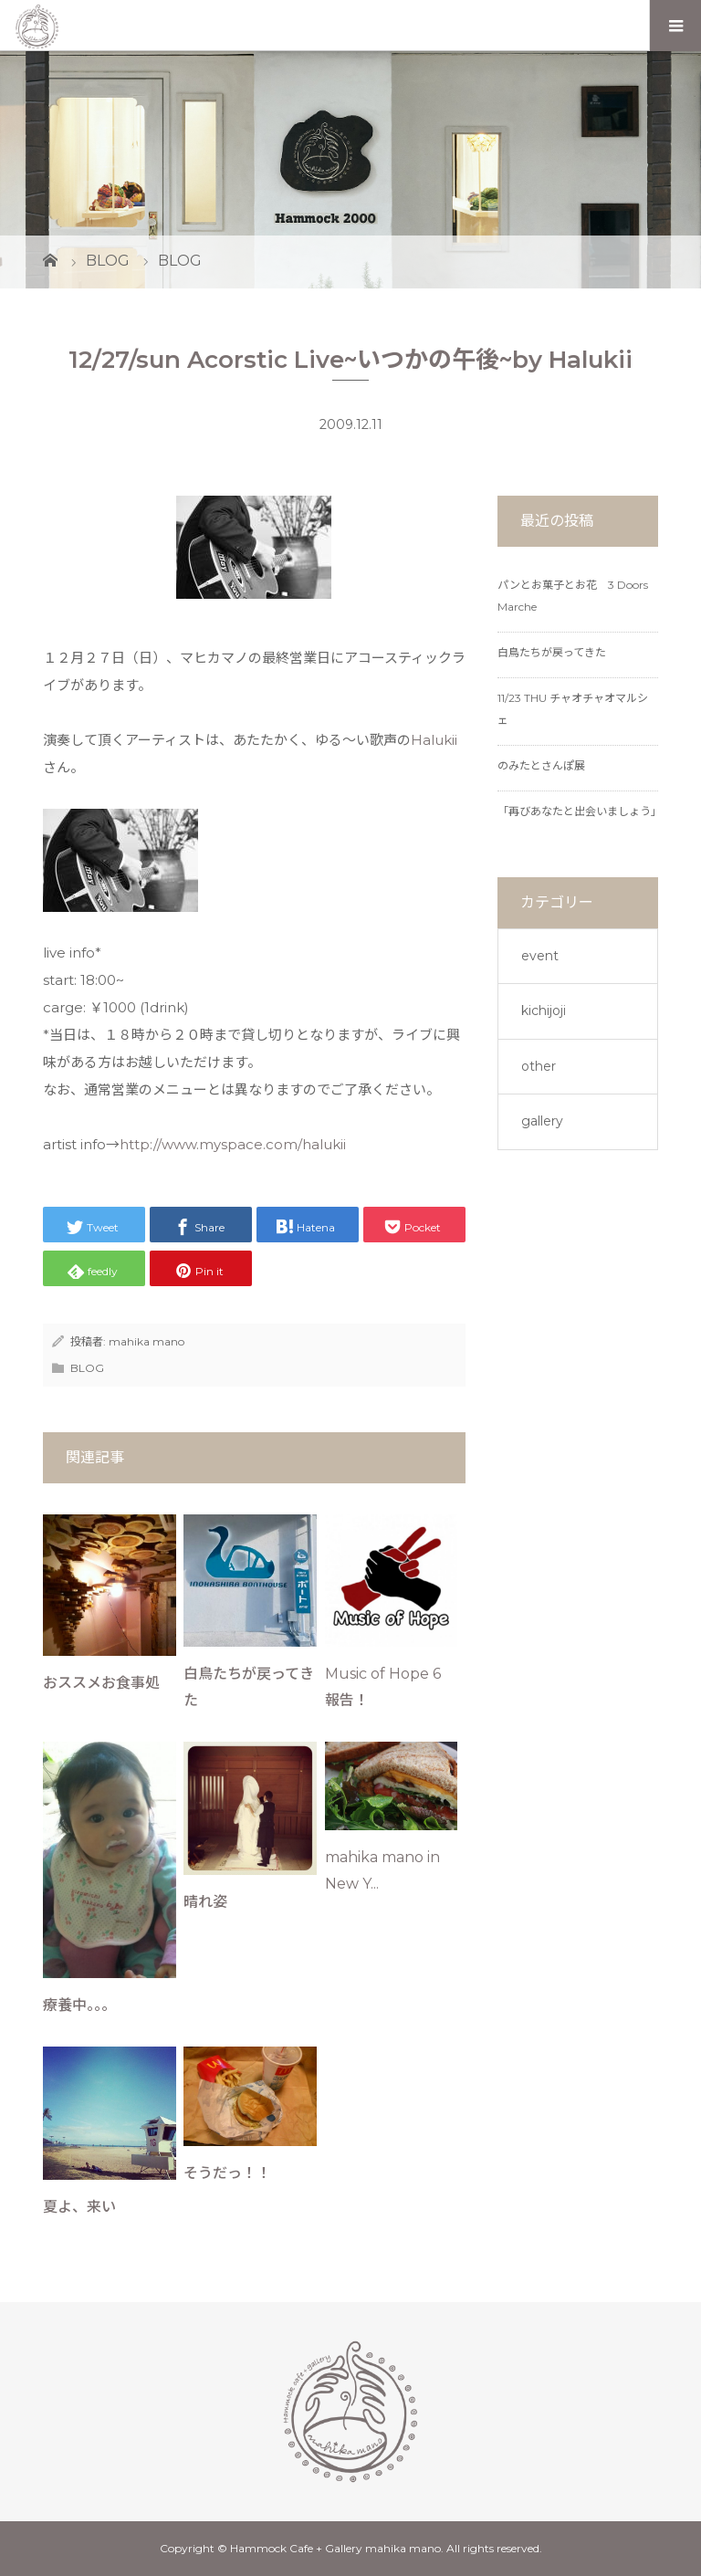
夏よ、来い (79, 2206)
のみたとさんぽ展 (541, 765)
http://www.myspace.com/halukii (233, 1144)
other (538, 1066)
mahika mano (146, 1341)
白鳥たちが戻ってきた (551, 652)
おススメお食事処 (101, 1682)
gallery (542, 1121)
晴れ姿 (205, 1902)
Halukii (434, 740)
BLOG (87, 1368)
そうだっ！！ (227, 2173)
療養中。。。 (79, 2005)
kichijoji (543, 1010)
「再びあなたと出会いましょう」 (579, 811)
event (540, 956)
